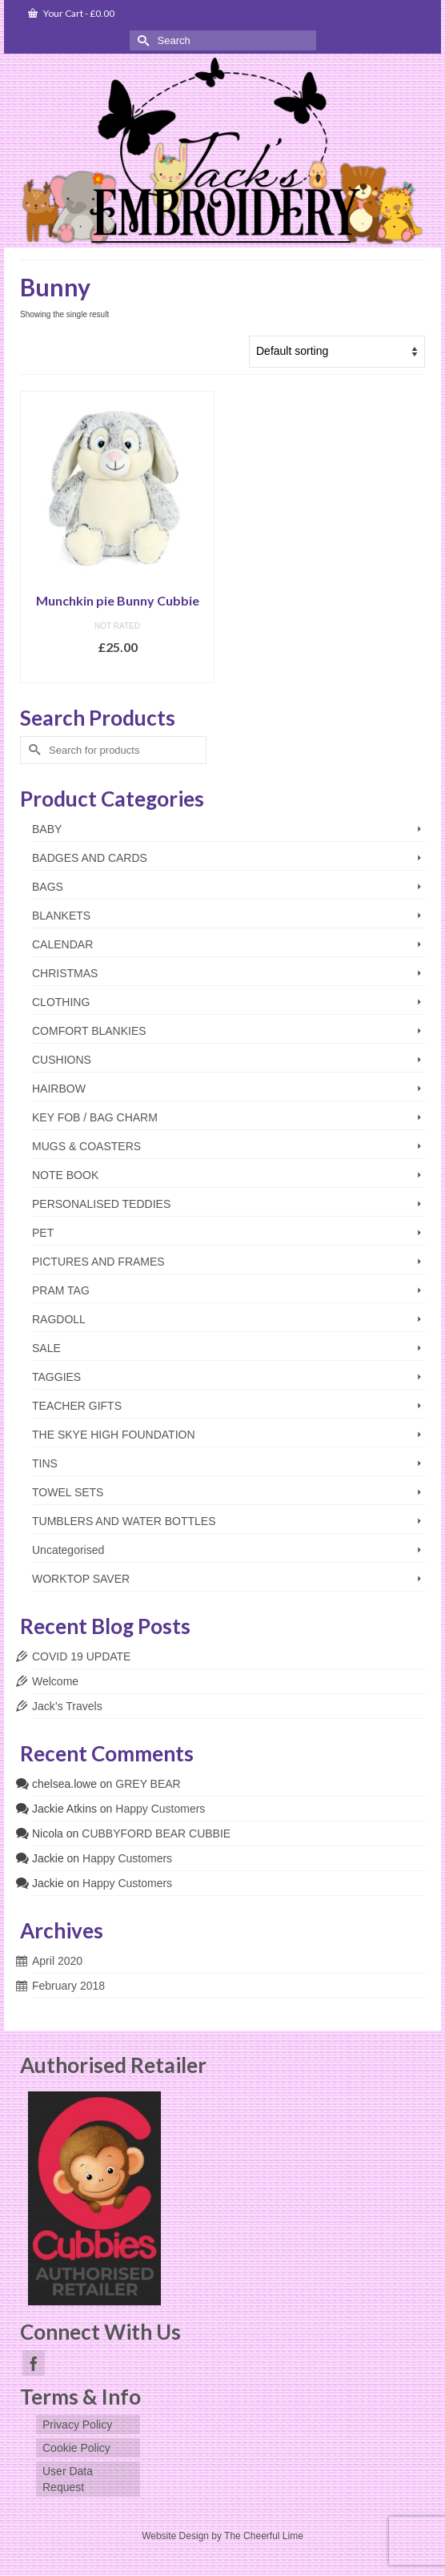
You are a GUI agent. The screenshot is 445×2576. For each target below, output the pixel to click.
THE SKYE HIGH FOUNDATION (113, 1434)
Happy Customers (160, 1808)
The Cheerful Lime (263, 2536)
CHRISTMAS (65, 973)
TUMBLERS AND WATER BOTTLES (123, 1521)
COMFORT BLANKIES (89, 1030)
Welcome (55, 1681)
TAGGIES (56, 1377)
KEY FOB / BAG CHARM (95, 1117)
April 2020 (57, 1960)
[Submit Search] (142, 40)
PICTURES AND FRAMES (98, 1261)
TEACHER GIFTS (77, 1405)
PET (43, 1232)
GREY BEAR (147, 1783)
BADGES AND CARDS (89, 857)
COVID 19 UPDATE (81, 1656)
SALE (46, 1348)
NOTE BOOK (65, 1175)
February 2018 (68, 1985)
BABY (47, 829)
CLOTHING (61, 1002)
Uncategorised (68, 1550)
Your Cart (71, 13)
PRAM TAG (61, 1290)
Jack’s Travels (67, 1706)
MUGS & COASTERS (86, 1146)
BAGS (47, 886)
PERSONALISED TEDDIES (101, 1203)
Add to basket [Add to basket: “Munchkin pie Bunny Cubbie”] (117, 670)
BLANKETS (61, 915)
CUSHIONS (61, 1059)
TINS (45, 1463)
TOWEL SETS (67, 1492)
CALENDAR (62, 944)
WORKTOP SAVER (81, 1578)
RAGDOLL (59, 1319)
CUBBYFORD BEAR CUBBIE (156, 1833)
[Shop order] (337, 352)
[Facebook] (33, 2362)
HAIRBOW (59, 1088)
